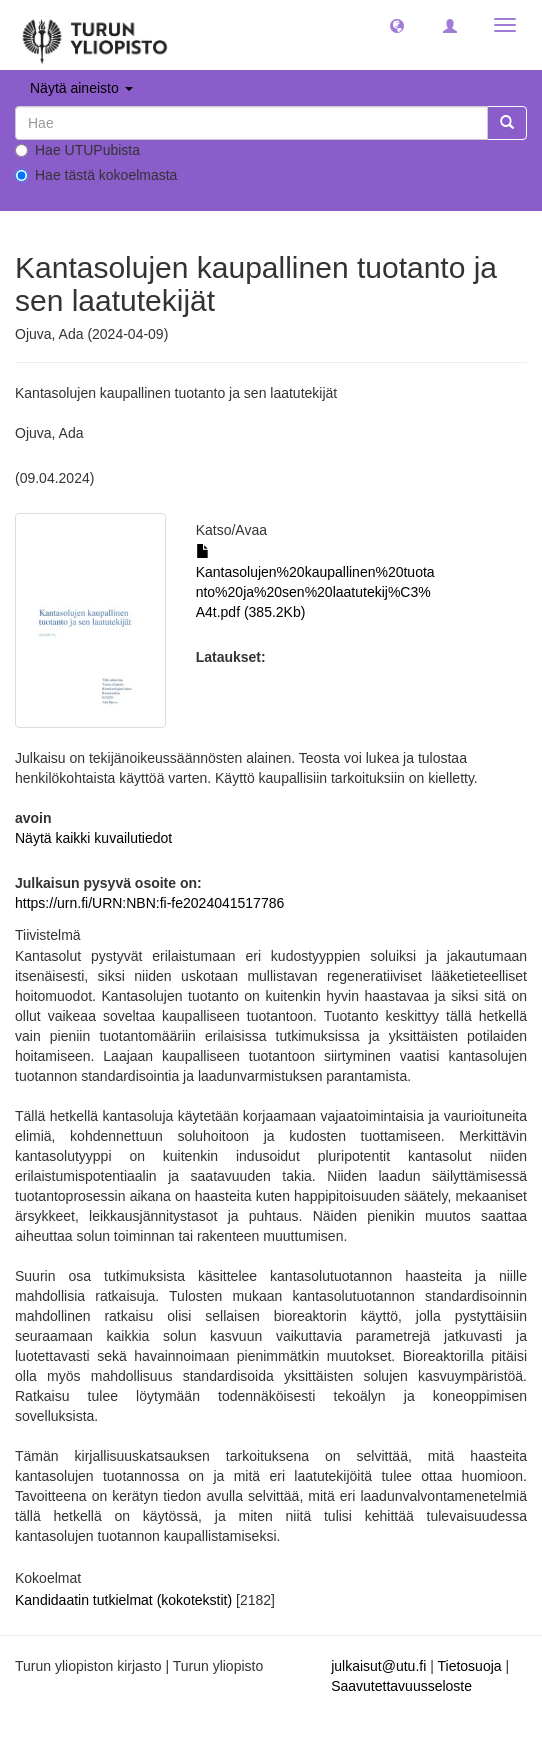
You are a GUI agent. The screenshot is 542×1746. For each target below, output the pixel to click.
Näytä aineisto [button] (81, 88)
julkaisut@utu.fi (378, 1666)
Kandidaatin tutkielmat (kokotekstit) (123, 1600)
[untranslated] (251, 123)
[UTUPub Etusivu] (95, 35)
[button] (397, 25)
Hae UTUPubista (77, 150)
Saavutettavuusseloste (401, 1686)
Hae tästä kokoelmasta (96, 175)
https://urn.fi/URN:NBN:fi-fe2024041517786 (149, 903)
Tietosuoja (469, 1666)
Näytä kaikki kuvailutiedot (93, 838)
